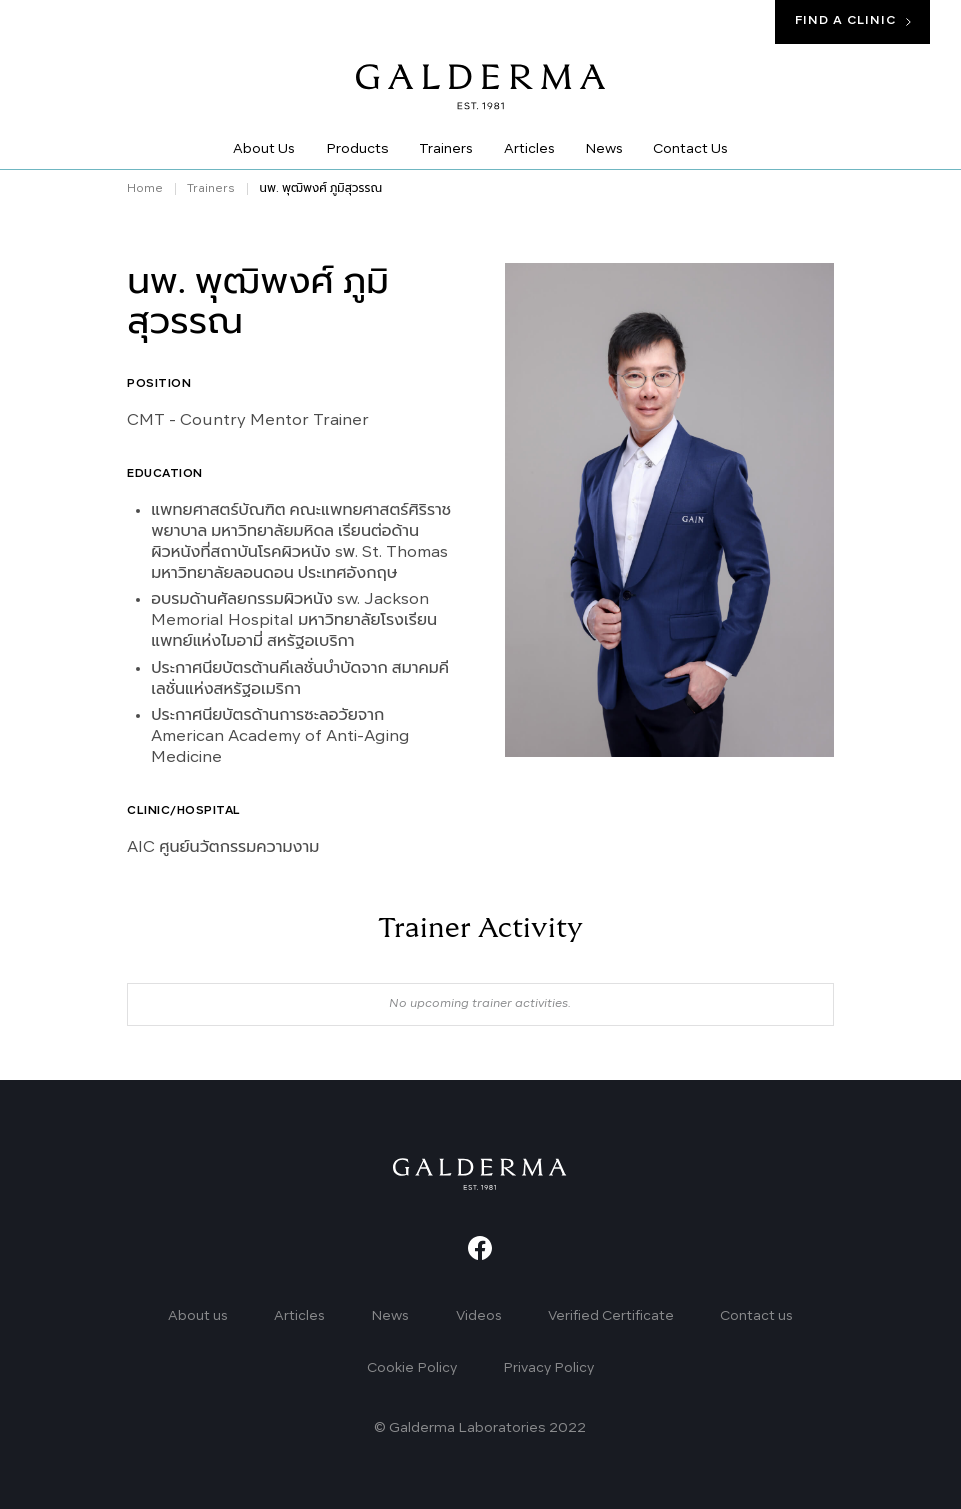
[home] (481, 73)
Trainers (211, 189)
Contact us (756, 1316)
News (390, 1316)
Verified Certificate (611, 1316)
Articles (299, 1316)
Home (145, 189)
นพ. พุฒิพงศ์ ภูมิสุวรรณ (321, 189)
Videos (479, 1316)
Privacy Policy (548, 1368)
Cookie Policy (412, 1368)
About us (198, 1316)
